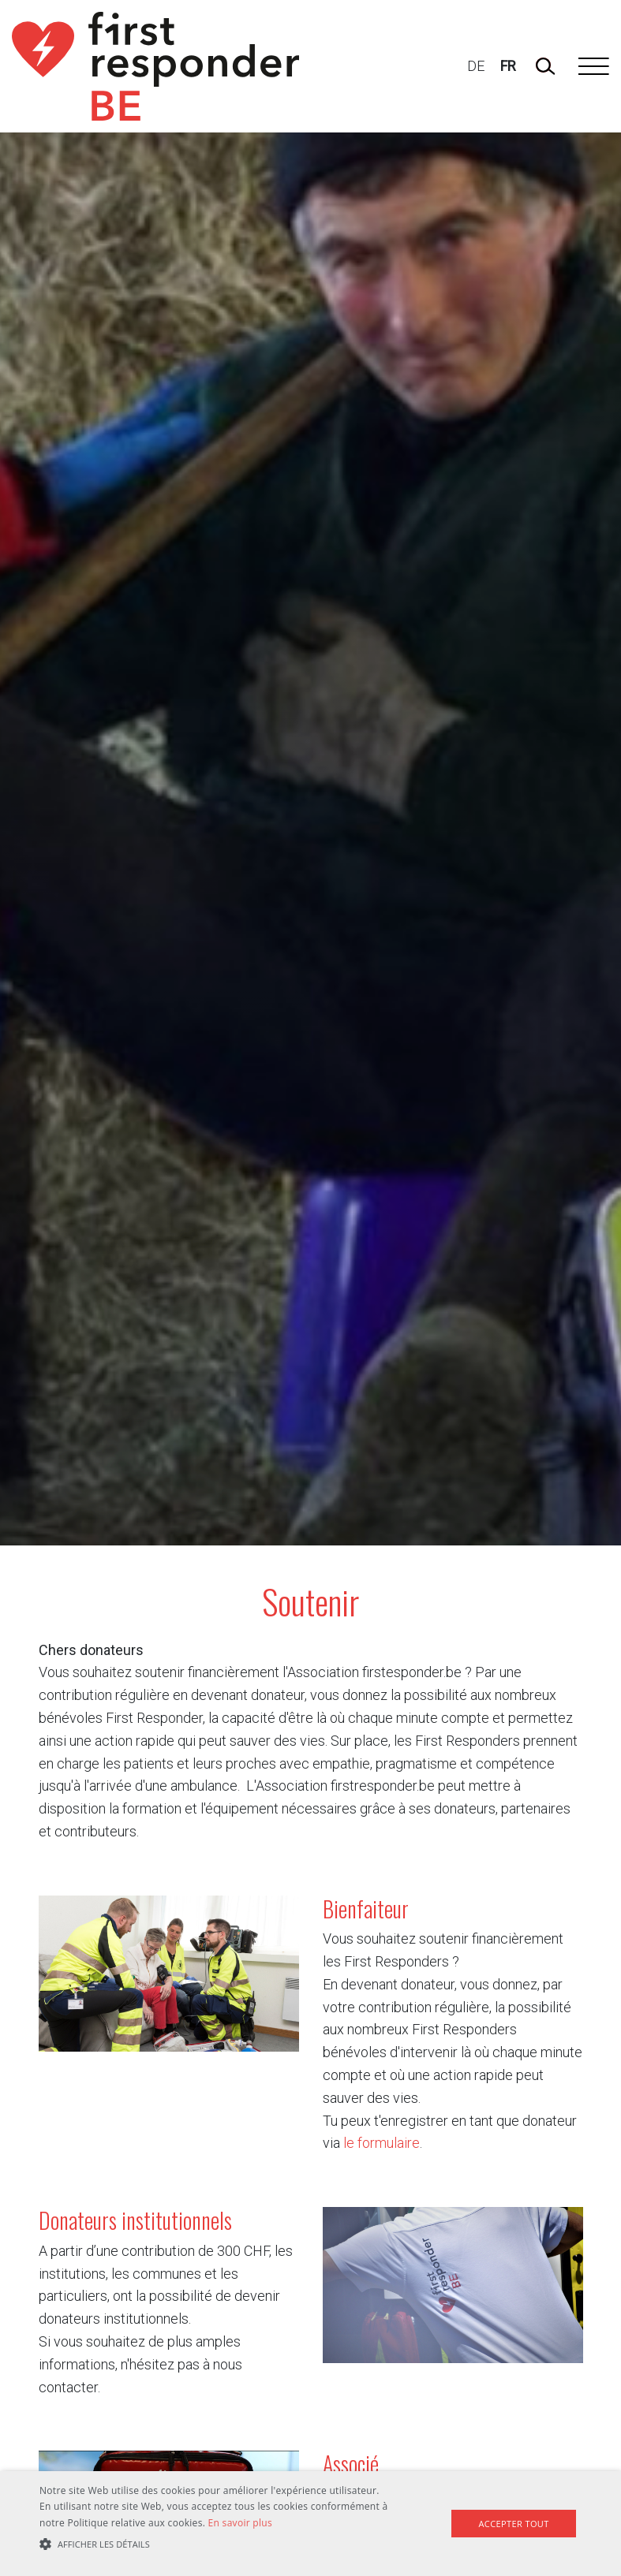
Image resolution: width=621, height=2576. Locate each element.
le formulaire (381, 2142)
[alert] (310, 2523)
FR (508, 66)
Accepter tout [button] (513, 2523)
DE (475, 66)
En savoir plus (240, 2522)
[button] (215, 2544)
